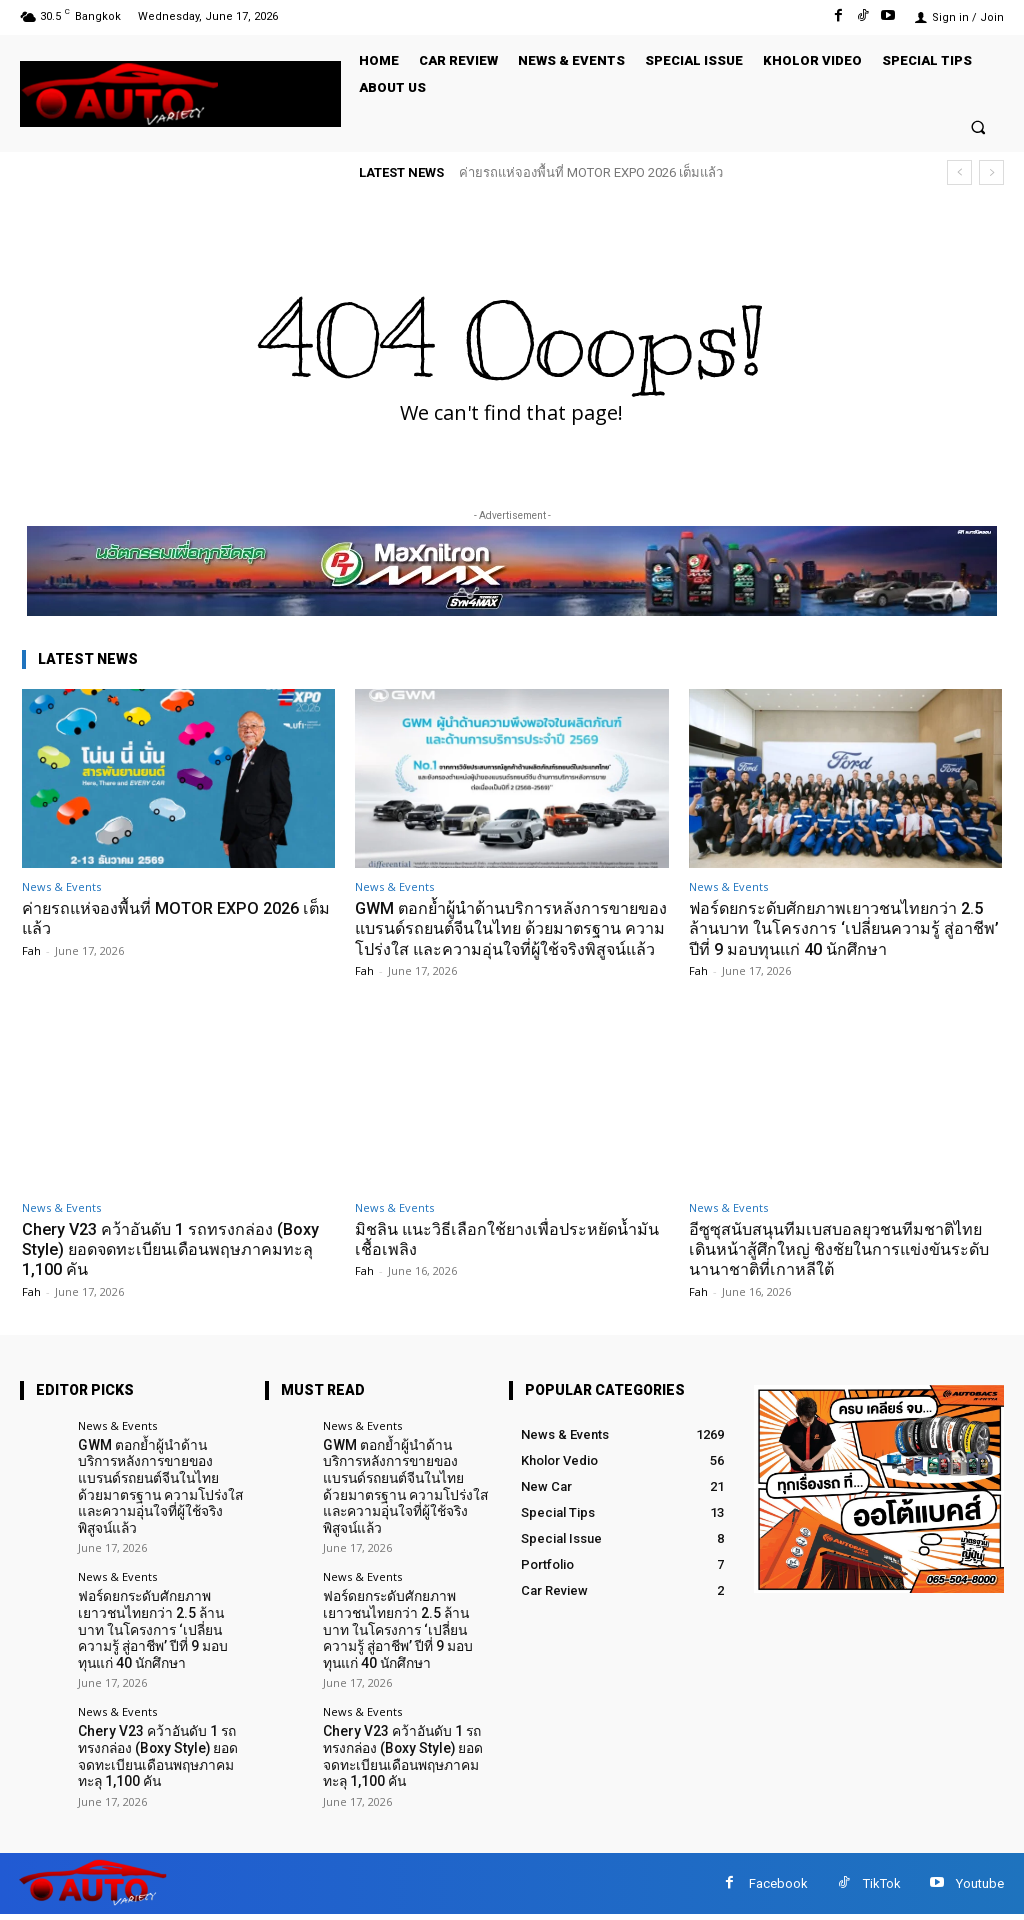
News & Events (61, 886)
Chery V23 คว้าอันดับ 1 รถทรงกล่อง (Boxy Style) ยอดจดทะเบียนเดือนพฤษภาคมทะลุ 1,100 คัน (176, 1269)
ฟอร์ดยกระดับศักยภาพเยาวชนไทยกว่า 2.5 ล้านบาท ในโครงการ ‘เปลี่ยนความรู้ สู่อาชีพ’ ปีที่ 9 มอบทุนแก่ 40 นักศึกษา (845, 928)
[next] (991, 172)
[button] (978, 126)
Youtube (980, 1888)
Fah (31, 950)
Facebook (778, 1888)
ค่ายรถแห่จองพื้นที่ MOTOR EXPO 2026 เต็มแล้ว (591, 172)
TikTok (882, 1888)
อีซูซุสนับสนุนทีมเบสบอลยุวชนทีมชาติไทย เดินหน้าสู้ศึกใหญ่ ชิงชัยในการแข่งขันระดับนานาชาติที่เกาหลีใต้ (844, 1269)
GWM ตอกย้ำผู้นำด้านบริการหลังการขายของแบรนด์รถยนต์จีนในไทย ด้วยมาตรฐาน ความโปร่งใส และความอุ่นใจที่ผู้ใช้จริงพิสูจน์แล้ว (510, 938)
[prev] (959, 172)
